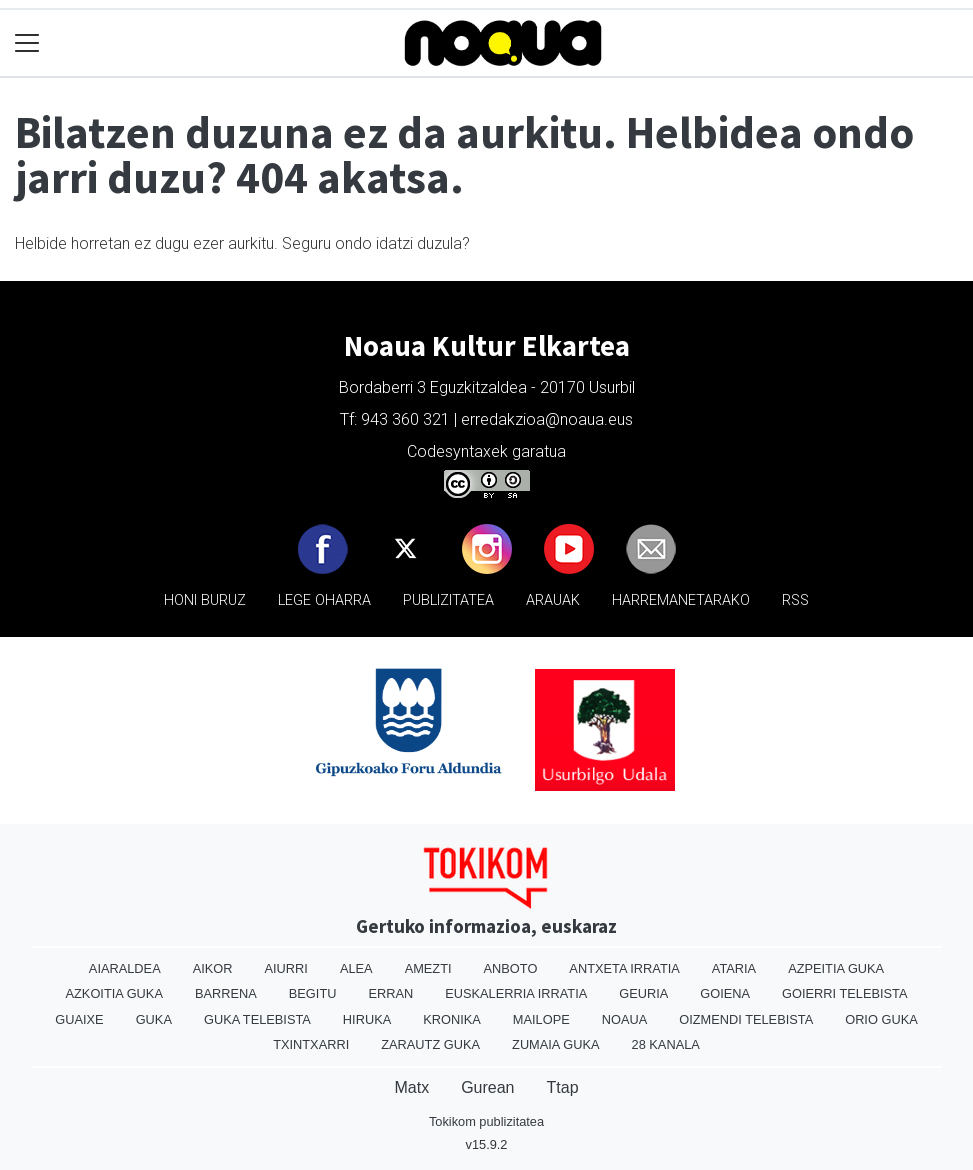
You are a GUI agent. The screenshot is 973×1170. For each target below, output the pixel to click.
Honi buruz (205, 600)
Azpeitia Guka (836, 968)
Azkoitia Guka (114, 993)
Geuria (643, 993)
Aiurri (286, 968)
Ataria (734, 968)
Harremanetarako (681, 600)
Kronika (452, 1019)
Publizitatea (448, 600)
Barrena (226, 993)
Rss (795, 600)
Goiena (725, 993)
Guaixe (79, 1019)
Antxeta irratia (624, 968)
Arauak (553, 600)
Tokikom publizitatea (486, 1121)
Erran (390, 993)
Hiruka (367, 1019)
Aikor (213, 968)
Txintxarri (311, 1044)
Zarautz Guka (430, 1044)
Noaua (625, 1019)
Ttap (563, 1087)
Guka (154, 1019)
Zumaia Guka (555, 1044)
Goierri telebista (844, 993)
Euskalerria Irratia (516, 993)
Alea (356, 968)
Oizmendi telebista (746, 1019)
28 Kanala (666, 1044)
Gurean (487, 1087)
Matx (411, 1087)
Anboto (511, 968)
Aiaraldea (125, 968)
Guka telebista (257, 1019)
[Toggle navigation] (27, 43)
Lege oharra (324, 600)
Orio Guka (881, 1019)
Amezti (428, 968)
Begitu (313, 993)
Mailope (541, 1019)
